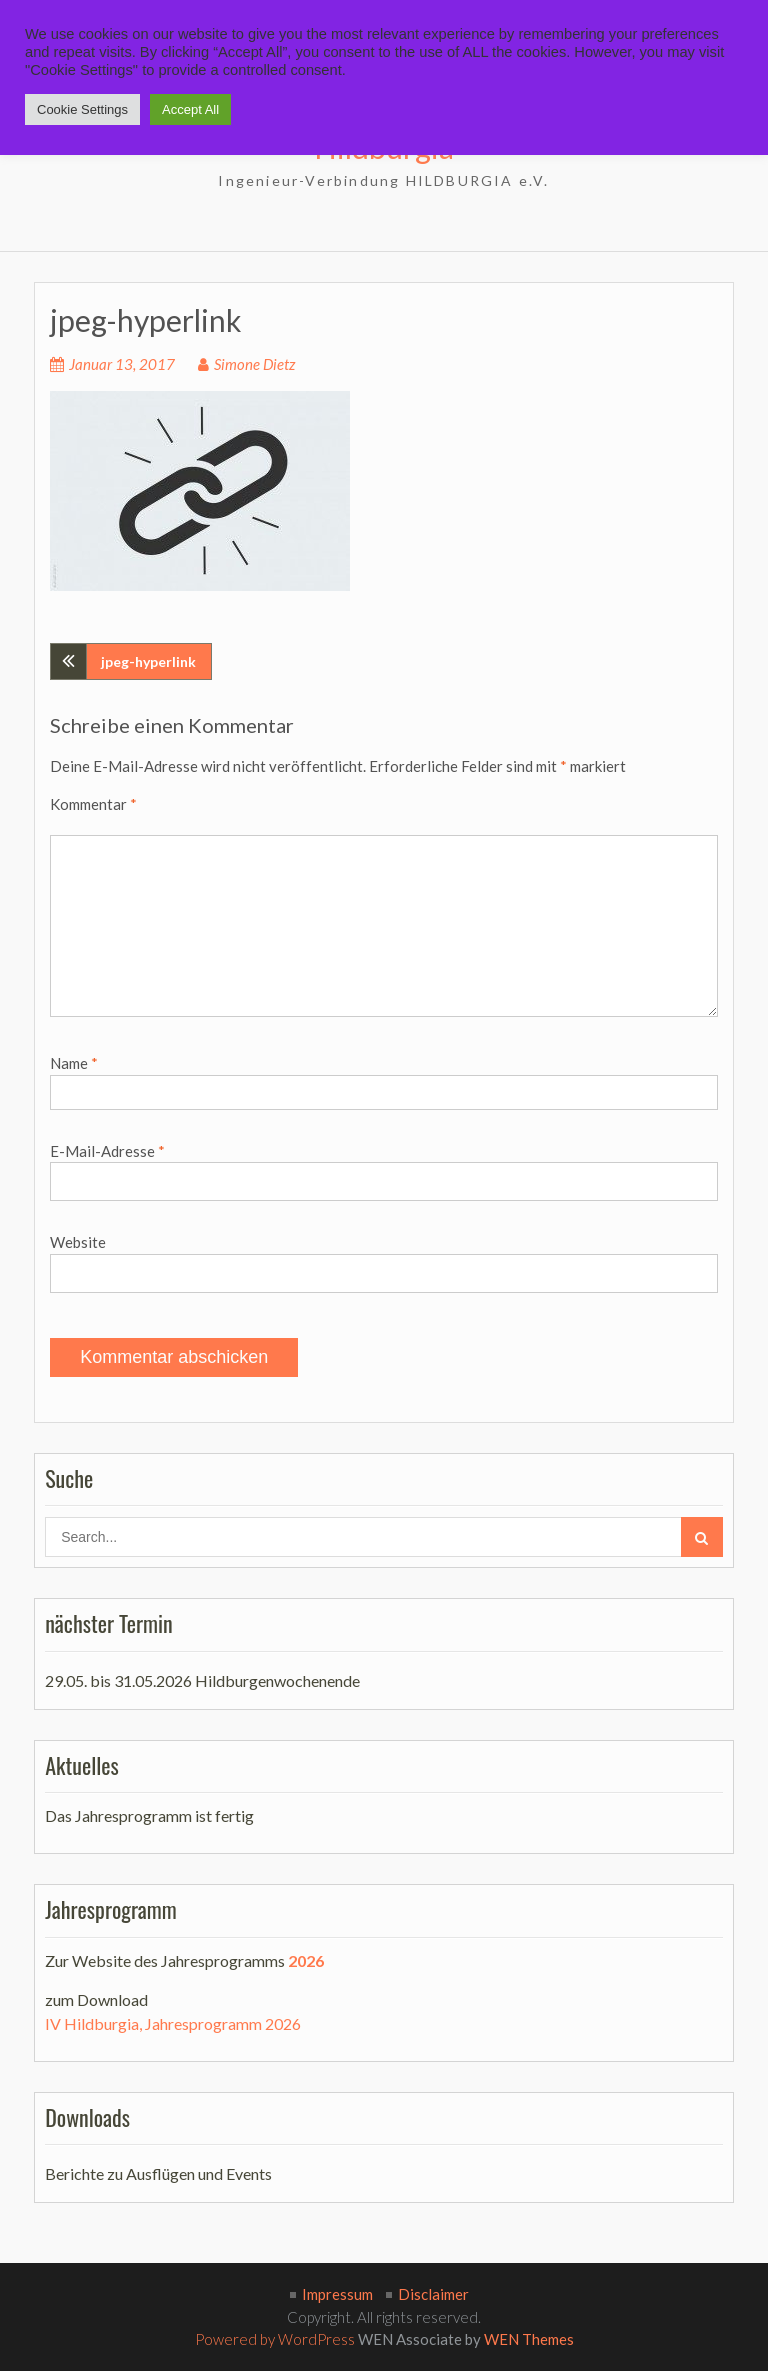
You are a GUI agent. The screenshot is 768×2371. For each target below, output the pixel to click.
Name (74, 1063)
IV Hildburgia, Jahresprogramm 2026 (173, 2023)
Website (78, 1242)
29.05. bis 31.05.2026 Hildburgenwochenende (202, 1680)
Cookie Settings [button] (82, 109)
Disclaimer (433, 2294)
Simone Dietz (254, 364)
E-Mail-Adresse (107, 1151)
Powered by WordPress (275, 2339)
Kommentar (93, 804)
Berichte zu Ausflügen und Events (158, 2173)
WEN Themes (529, 2339)
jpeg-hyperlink (148, 661)
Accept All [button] (190, 109)
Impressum (337, 2294)
